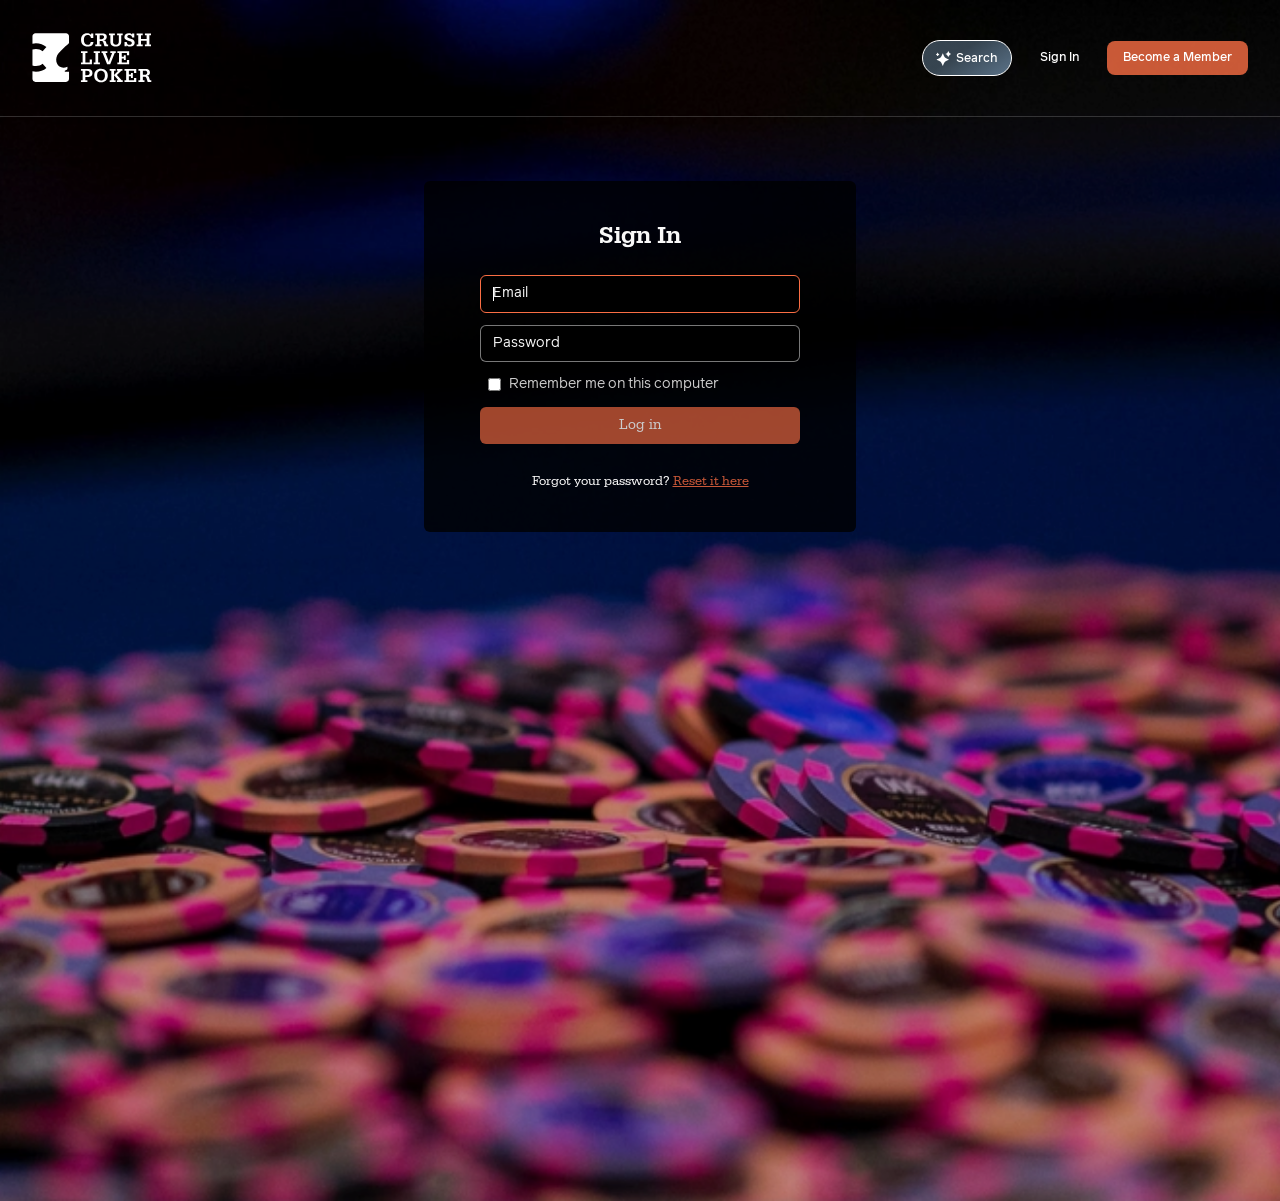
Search (967, 58)
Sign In (1059, 58)
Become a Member (1177, 58)
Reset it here (711, 481)
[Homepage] (133, 58)
